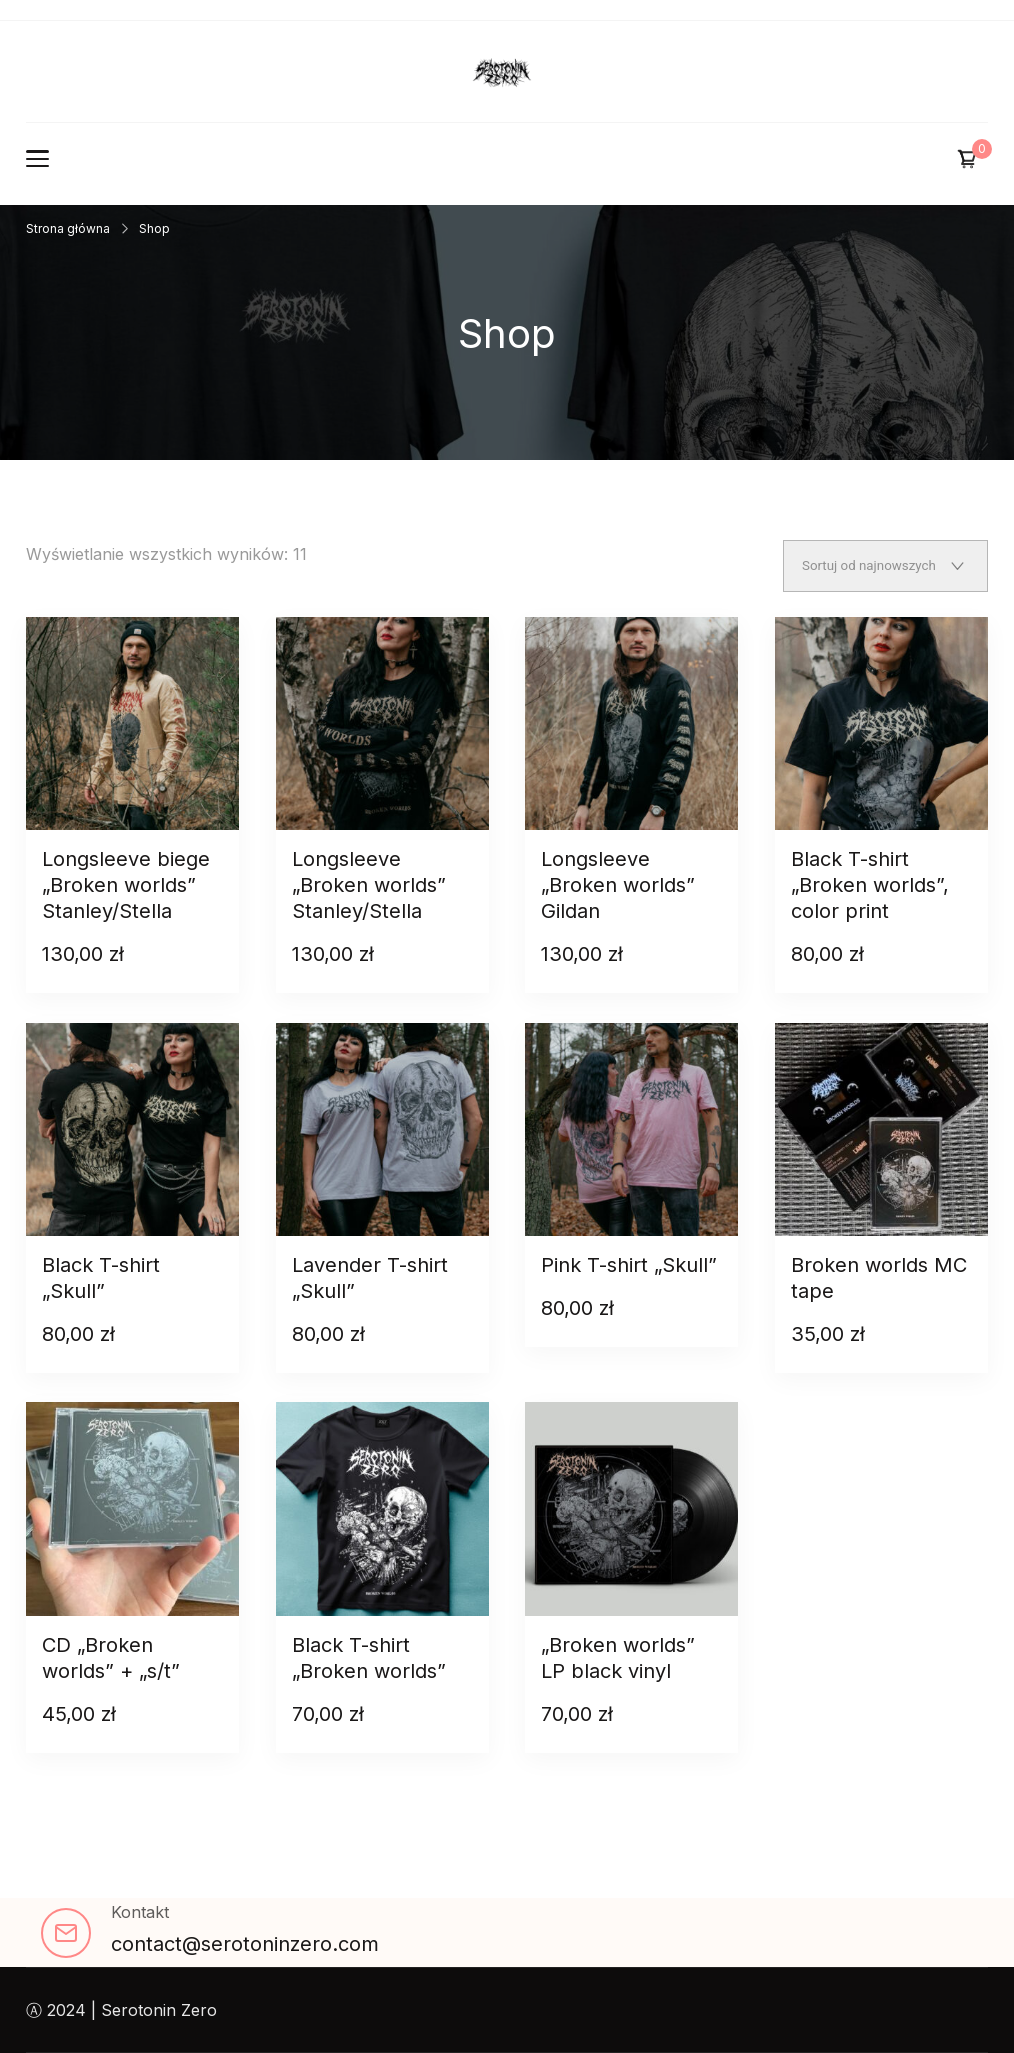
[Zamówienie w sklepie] (885, 566)
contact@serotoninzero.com (245, 1944)
